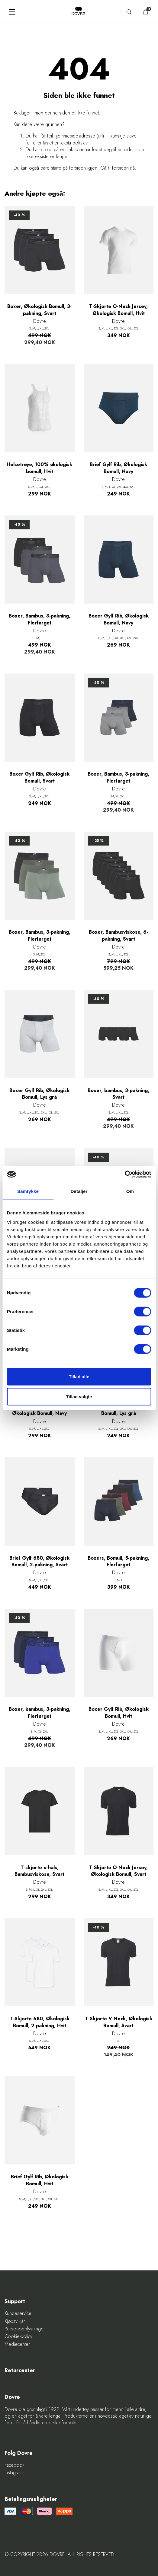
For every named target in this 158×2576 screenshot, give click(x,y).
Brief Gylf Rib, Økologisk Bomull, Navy (118, 468)
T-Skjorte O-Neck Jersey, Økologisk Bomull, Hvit (118, 309)
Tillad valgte (79, 1396)
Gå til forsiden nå (117, 167)
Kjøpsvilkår (15, 2321)
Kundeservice (18, 2313)
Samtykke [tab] (28, 1191)
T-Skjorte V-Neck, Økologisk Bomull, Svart (118, 2022)
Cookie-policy (18, 2336)
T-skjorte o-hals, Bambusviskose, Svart (39, 1871)
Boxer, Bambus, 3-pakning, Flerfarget (39, 619)
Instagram (14, 2472)
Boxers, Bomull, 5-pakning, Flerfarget (118, 1561)
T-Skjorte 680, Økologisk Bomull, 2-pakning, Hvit (39, 2022)
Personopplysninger (25, 2329)
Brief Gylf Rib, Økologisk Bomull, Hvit (39, 2180)
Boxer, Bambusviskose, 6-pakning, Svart (118, 935)
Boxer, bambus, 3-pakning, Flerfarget (39, 1712)
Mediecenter (17, 2344)
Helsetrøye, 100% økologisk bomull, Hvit (39, 468)
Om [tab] (130, 1191)
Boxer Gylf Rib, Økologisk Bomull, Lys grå (39, 1094)
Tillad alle (79, 1376)
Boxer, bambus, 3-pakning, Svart (118, 1094)
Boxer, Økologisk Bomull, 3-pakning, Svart (39, 309)
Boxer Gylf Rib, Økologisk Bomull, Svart (39, 777)
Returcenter (20, 2370)
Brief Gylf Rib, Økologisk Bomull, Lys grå (118, 1410)
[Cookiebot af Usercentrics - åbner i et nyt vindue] (124, 1174)
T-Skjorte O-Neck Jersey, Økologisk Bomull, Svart (118, 1871)
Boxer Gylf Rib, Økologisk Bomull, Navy (119, 619)
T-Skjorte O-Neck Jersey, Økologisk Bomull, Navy (39, 1410)
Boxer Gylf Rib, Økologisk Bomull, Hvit (119, 1712)
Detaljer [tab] (79, 1191)
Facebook (14, 2465)
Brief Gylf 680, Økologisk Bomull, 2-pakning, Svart (39, 1561)
